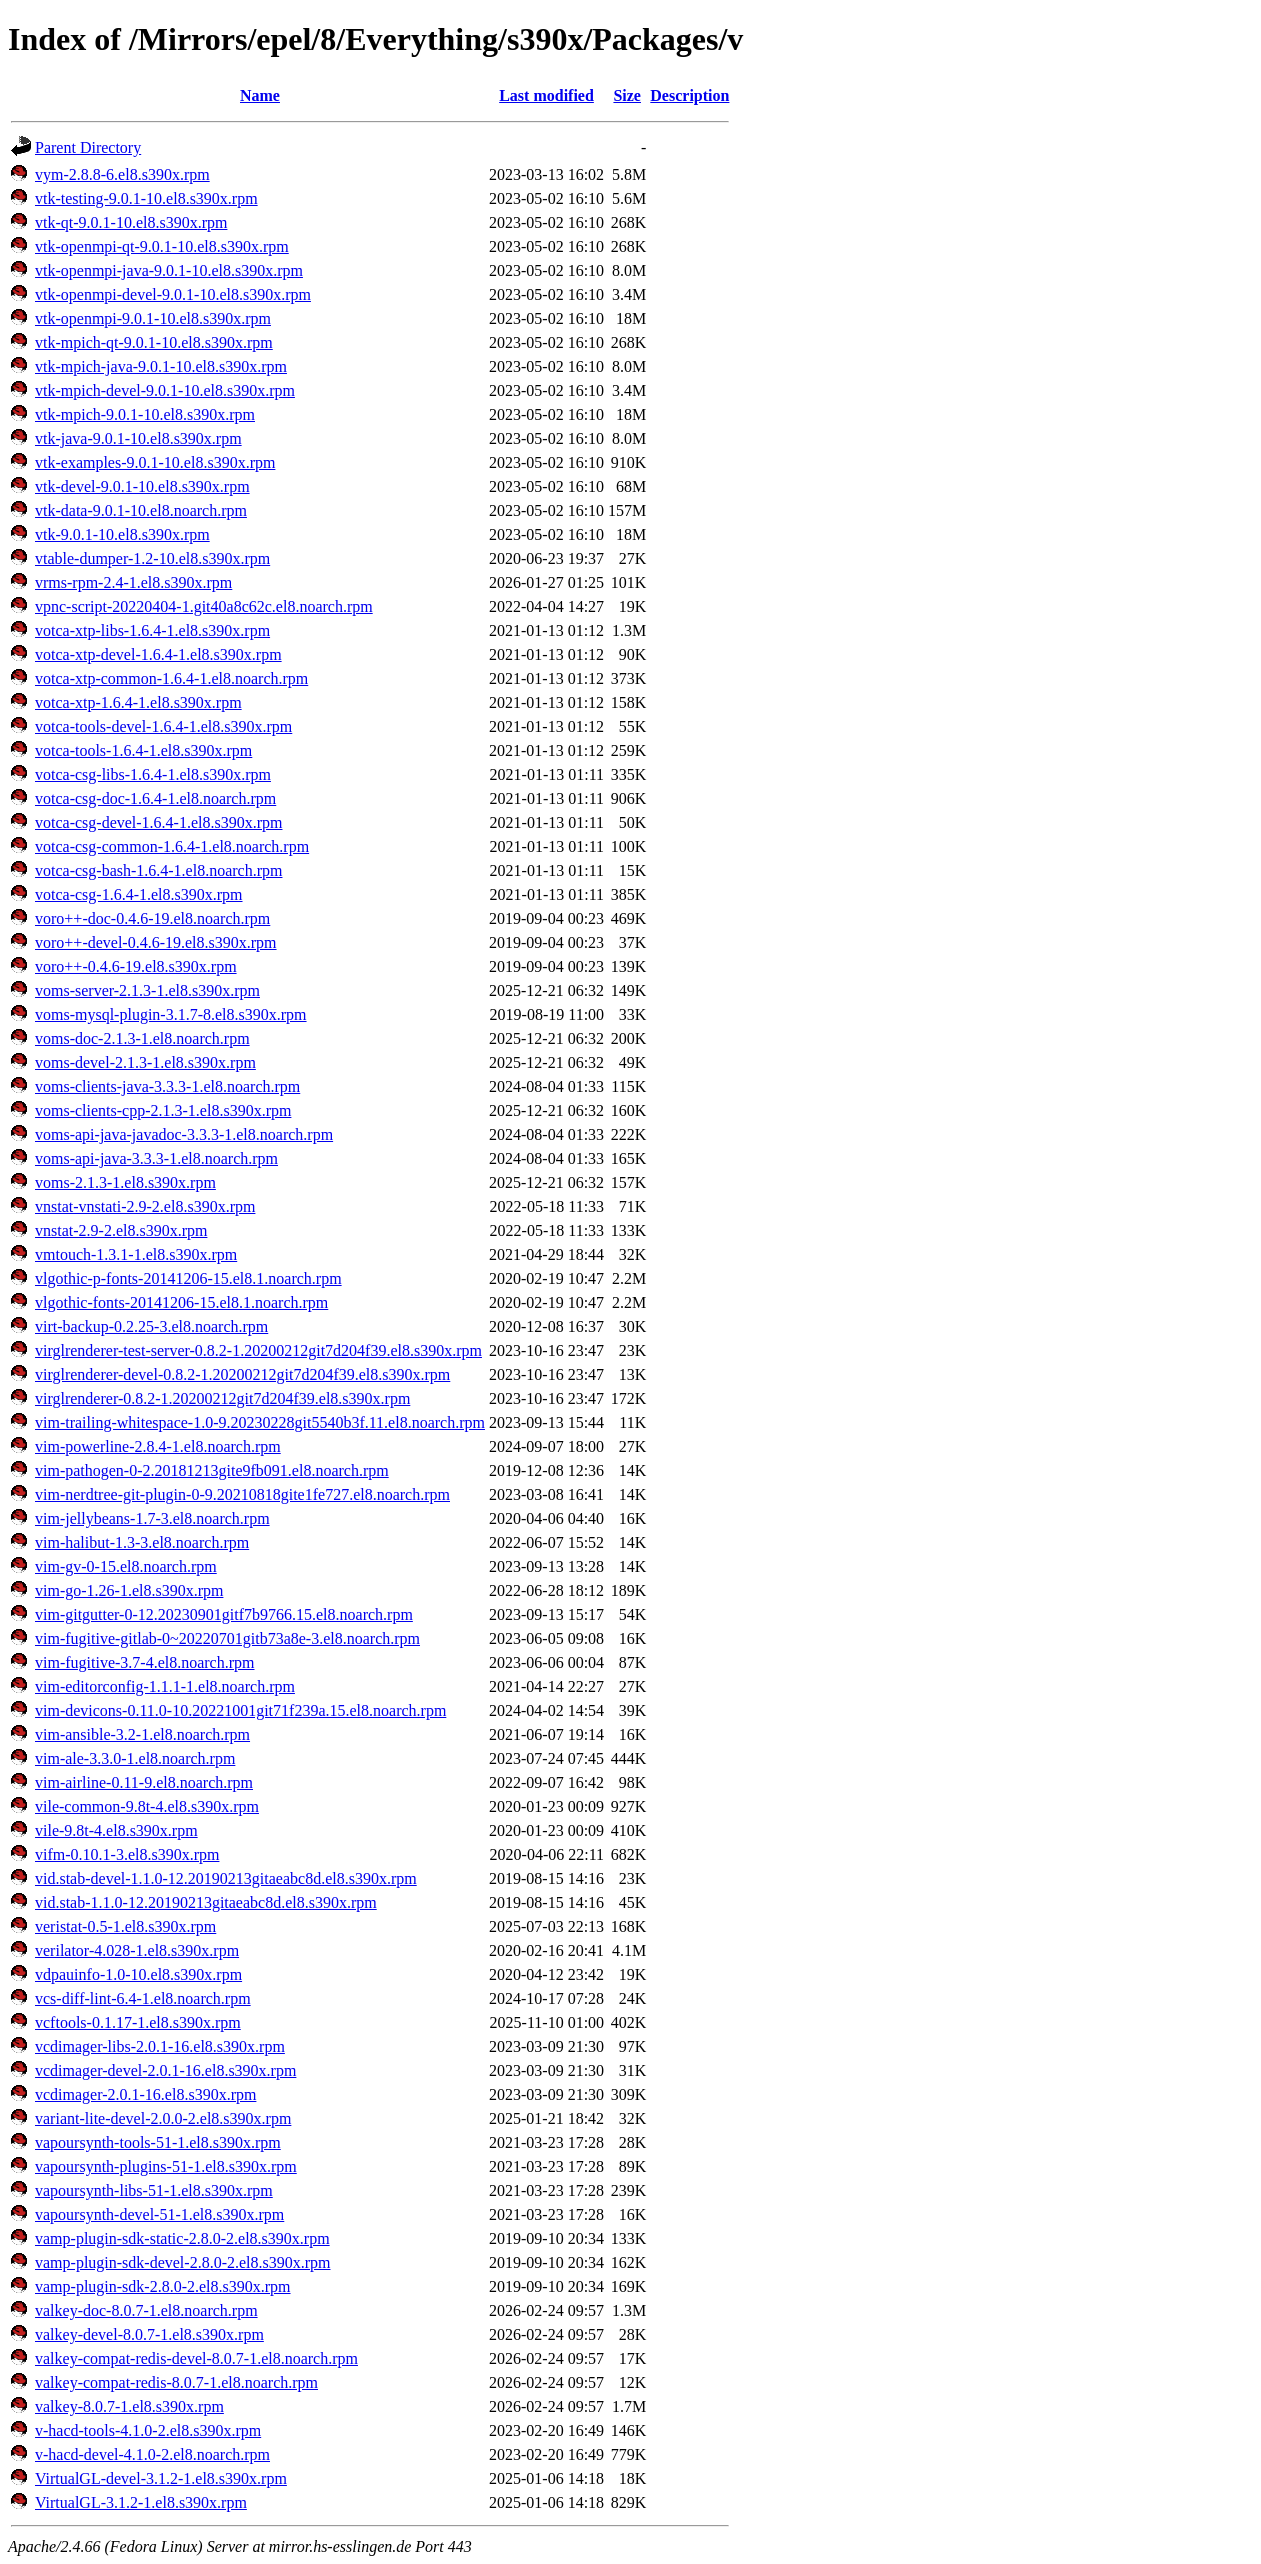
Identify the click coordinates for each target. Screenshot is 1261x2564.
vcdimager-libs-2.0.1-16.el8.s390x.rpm (160, 2046)
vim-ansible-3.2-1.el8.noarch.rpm (142, 1734)
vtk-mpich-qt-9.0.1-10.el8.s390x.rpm (154, 342)
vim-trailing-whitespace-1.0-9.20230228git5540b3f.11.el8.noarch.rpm (260, 1422)
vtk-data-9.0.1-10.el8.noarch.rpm (141, 510)
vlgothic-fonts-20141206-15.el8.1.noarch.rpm (181, 1302)
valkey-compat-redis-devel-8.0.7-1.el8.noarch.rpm (196, 2358)
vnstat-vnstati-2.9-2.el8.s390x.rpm (145, 1206)
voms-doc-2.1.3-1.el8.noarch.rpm (142, 1038)
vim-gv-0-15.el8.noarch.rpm (126, 1566)
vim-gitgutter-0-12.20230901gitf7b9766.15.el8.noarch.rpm (224, 1614)
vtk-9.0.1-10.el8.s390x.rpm (122, 534)
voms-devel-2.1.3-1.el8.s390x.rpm (145, 1062)
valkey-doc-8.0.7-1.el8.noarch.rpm (146, 2310)
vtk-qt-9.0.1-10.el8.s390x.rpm (131, 222)
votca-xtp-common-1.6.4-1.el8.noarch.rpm (171, 678)
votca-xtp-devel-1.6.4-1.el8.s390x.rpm (158, 654)
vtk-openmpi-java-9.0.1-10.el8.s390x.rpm (169, 270)
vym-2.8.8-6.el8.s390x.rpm (122, 174)
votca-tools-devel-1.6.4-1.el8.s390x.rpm (163, 726)
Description (689, 95)
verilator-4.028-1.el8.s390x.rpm (137, 1950)
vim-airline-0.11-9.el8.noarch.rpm (144, 1782)
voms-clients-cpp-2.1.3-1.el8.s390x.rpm (163, 1110)
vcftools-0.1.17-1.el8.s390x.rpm (138, 2022)
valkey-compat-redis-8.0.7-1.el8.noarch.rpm (176, 2382)
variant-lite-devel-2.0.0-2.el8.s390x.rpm (163, 2118)
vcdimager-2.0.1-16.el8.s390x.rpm (145, 2094)
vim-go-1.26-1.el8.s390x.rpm (129, 1590)
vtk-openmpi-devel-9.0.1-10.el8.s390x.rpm (173, 294)
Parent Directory (88, 147)
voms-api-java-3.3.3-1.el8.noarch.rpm (156, 1158)
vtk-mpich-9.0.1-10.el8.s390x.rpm (145, 414)
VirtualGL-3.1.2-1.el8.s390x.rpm (141, 2502)
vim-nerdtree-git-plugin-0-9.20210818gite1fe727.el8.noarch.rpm (242, 1494)
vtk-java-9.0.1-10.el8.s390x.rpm (138, 438)
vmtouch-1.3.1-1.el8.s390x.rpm (136, 1254)
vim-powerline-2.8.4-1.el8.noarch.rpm (158, 1446)
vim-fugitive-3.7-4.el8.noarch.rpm (145, 1662)
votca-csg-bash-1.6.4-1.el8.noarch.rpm (158, 870)
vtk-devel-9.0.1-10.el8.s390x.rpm (142, 486)
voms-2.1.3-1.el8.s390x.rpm (125, 1182)
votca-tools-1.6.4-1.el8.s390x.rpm (143, 750)
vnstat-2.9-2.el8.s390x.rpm (121, 1230)
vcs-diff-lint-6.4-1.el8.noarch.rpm (143, 1998)
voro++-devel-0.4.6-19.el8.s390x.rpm (156, 942)
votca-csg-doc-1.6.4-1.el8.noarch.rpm (155, 798)
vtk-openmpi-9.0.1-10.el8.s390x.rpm (153, 318)
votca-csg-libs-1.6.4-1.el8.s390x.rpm (153, 774)
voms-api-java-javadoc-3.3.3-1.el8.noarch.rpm (184, 1134)
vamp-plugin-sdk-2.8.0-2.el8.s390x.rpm (163, 2286)
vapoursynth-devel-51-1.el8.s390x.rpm (159, 2214)
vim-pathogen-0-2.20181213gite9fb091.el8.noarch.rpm (212, 1470)
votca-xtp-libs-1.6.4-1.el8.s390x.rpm (152, 630)
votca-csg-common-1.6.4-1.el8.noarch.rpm (172, 846)
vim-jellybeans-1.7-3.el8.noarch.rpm (152, 1518)
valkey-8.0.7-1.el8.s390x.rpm (129, 2406)
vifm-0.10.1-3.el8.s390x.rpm (127, 1854)
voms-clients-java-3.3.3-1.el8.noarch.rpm (167, 1086)
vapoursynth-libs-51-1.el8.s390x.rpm (154, 2190)
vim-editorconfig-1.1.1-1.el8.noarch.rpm (165, 1686)
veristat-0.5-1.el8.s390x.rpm (125, 1926)
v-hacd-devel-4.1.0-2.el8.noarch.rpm (152, 2454)
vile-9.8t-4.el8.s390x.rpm (116, 1830)
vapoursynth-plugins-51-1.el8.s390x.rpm (166, 2166)
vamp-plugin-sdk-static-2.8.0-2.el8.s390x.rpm (182, 2238)
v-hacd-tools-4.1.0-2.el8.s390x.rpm (148, 2430)
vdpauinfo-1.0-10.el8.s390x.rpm (138, 1974)
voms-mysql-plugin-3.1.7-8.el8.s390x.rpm (171, 1014)
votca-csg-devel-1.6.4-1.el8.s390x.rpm (158, 822)
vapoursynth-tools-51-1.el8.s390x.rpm (158, 2142)
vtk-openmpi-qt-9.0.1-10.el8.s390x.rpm (162, 246)
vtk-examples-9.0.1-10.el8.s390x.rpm (155, 462)
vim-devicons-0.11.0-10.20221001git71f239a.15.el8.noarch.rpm (240, 1710)
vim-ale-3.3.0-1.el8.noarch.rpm (135, 1758)
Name (260, 95)
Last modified (546, 95)
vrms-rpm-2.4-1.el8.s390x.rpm (133, 582)
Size (627, 95)
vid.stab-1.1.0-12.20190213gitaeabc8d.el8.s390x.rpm (206, 1902)
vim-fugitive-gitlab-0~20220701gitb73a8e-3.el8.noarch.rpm (227, 1638)
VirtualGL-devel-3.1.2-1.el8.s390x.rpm (161, 2478)
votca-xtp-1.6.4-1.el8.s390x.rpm (138, 702)
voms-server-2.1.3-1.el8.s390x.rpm (147, 990)
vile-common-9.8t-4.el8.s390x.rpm (147, 1806)
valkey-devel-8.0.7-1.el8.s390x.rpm (149, 2334)
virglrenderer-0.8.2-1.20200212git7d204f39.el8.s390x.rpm (222, 1398)
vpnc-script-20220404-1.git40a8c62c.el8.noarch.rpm (204, 606)
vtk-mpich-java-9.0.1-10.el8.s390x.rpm (161, 366)
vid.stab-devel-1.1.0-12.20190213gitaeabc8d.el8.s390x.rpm (226, 1878)
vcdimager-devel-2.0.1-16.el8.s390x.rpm (165, 2070)
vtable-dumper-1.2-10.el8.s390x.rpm (152, 558)
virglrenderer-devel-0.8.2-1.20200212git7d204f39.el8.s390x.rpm (242, 1374)
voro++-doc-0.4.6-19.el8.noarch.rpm (152, 918)
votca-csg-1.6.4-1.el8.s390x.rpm (139, 894)
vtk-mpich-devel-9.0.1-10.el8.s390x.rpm (165, 390)
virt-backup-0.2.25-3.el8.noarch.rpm (151, 1326)
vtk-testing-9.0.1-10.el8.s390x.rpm (146, 198)
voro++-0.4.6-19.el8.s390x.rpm (136, 966)
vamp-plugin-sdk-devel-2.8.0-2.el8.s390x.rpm (183, 2262)
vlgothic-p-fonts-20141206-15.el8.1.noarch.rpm (188, 1278)
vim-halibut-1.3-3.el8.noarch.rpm (142, 1542)
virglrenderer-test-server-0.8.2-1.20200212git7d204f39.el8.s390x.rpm (258, 1350)
